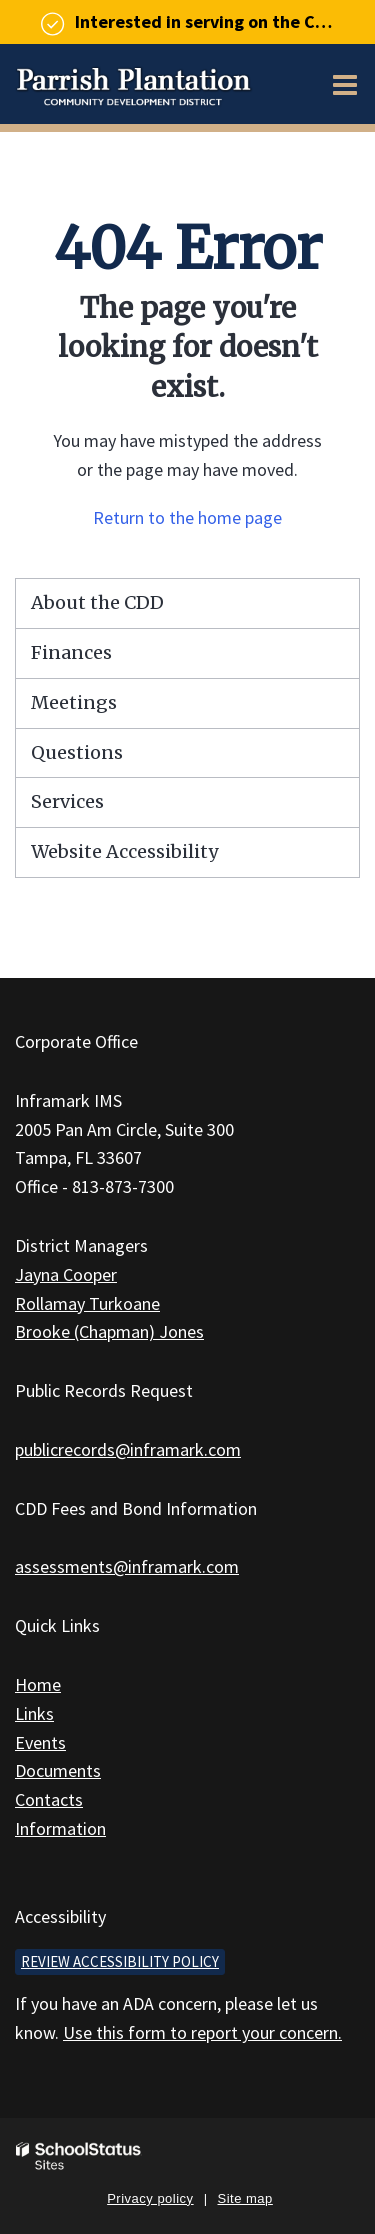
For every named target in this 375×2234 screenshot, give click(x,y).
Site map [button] (245, 2198)
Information (60, 1828)
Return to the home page (187, 517)
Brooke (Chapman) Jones (109, 1331)
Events (40, 1742)
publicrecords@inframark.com (128, 1449)
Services (67, 801)
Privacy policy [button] (150, 2198)
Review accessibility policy (120, 1961)
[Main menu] (345, 84)
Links (34, 1713)
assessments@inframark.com (127, 1566)
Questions (77, 752)
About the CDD (97, 602)
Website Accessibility (124, 851)
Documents (58, 1770)
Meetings (74, 702)
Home (38, 1684)
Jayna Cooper (66, 1274)
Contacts (49, 1799)
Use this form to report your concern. (202, 2032)
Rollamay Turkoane (87, 1303)
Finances (71, 652)
